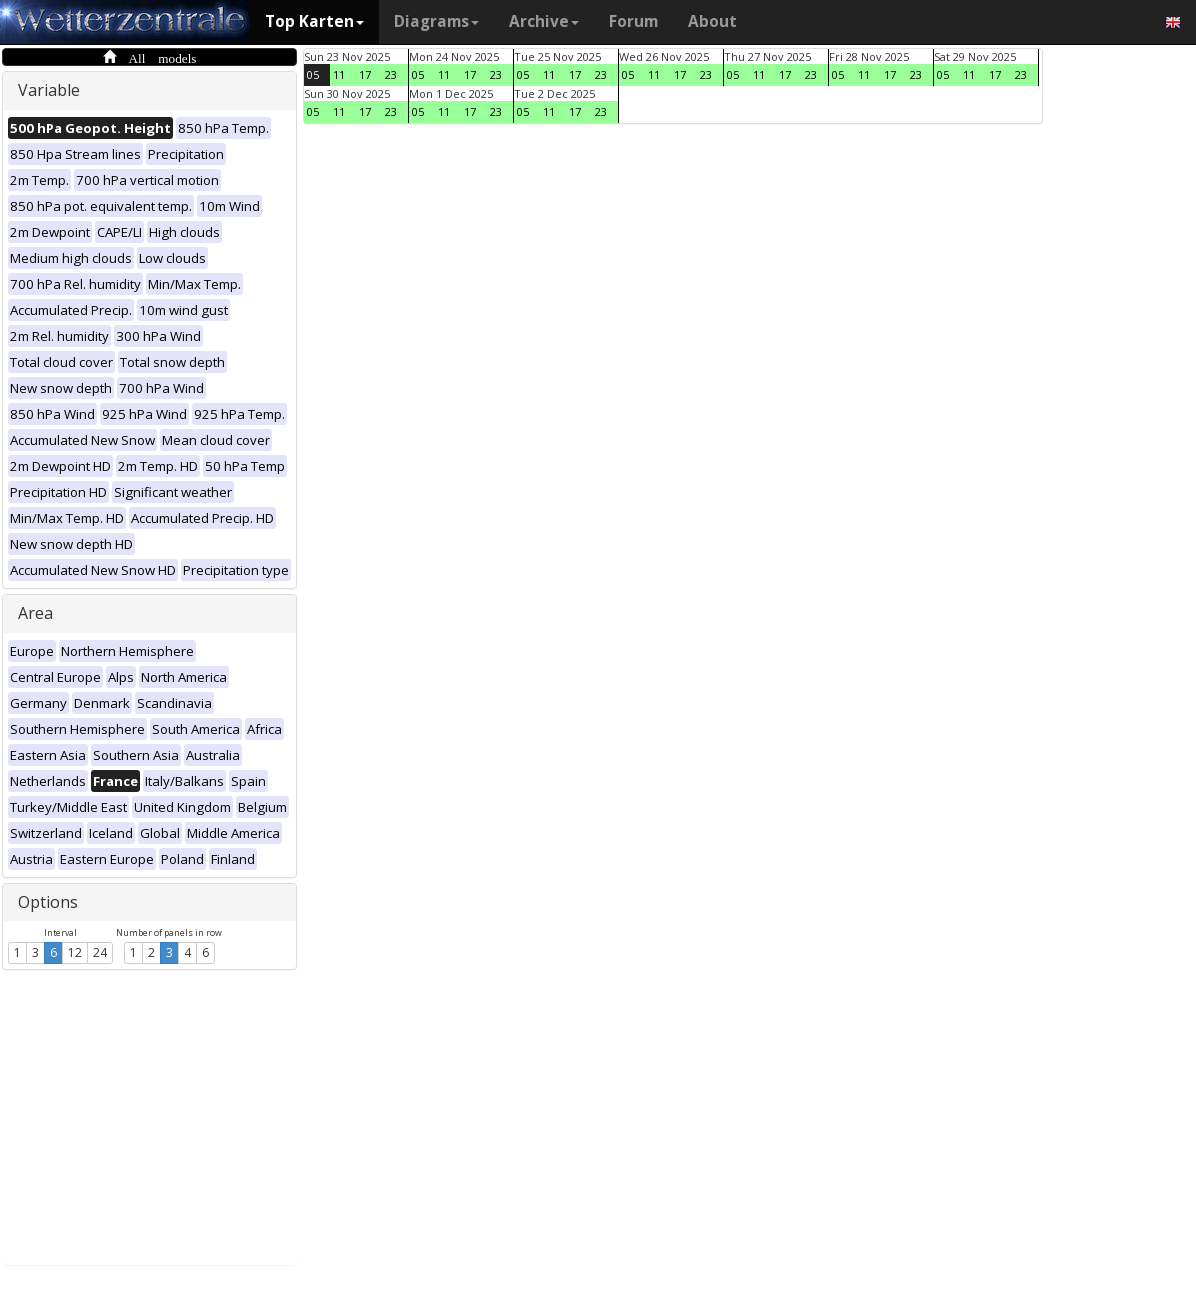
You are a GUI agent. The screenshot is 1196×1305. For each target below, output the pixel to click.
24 (100, 952)
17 (365, 74)
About (712, 21)
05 (313, 74)
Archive (544, 21)
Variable (49, 90)
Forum (633, 21)
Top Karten (314, 21)
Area (35, 613)
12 (75, 952)
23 (391, 74)
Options (48, 902)
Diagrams (436, 21)
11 (339, 74)
